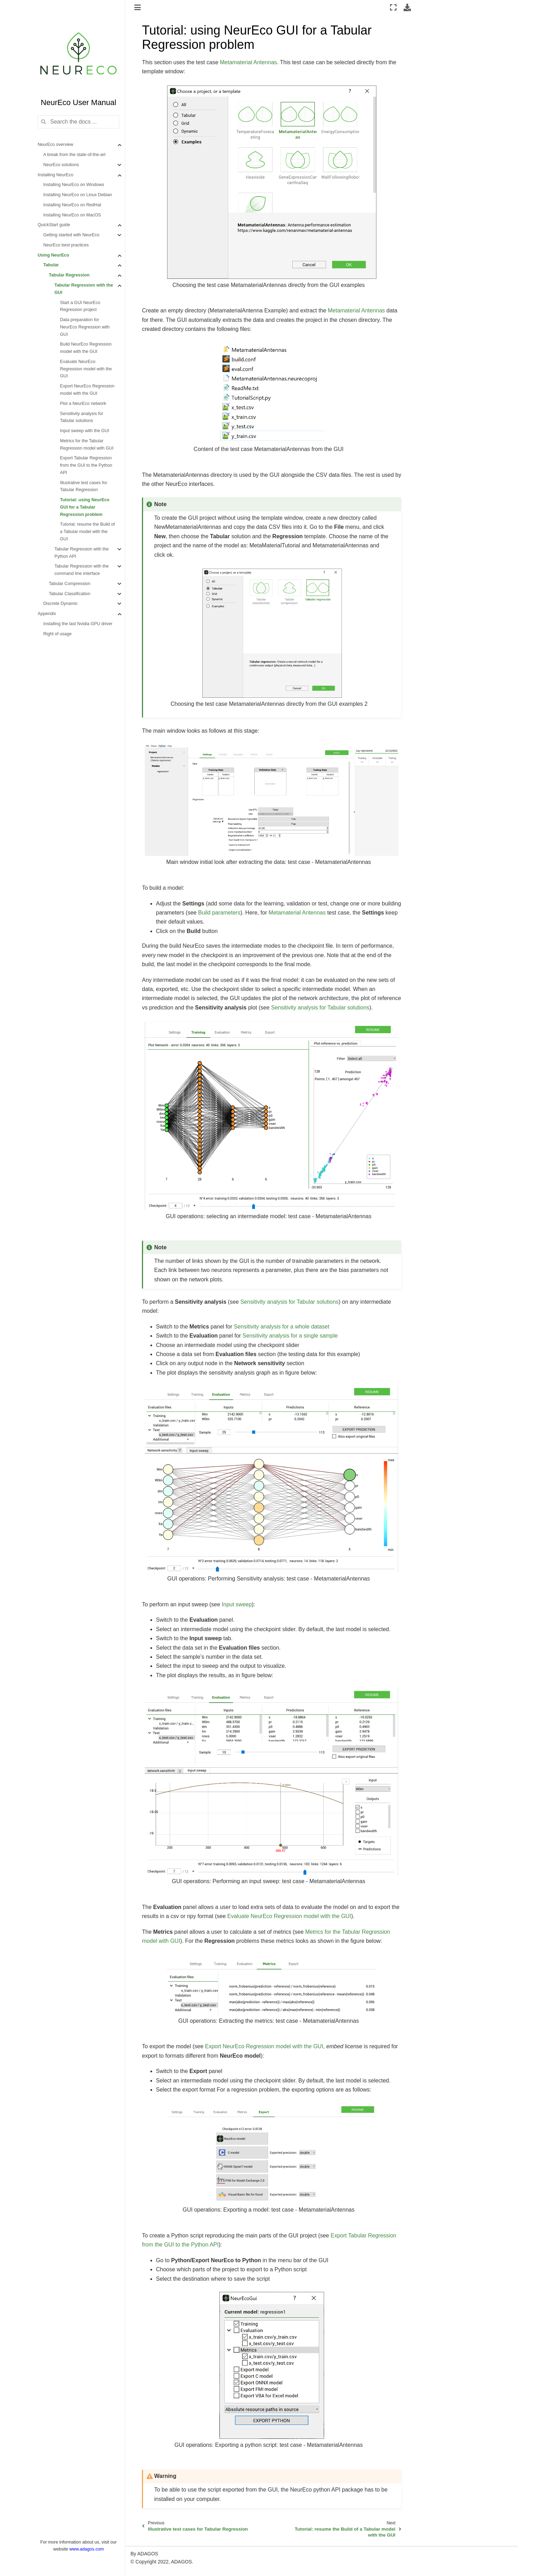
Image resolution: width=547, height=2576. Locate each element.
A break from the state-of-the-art (74, 154)
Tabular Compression (69, 583)
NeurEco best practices (66, 245)
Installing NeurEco (55, 174)
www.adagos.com (86, 2549)
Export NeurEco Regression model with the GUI (87, 390)
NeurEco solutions (61, 164)
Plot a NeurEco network (83, 403)
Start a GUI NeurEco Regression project (80, 306)
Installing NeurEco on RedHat (72, 204)
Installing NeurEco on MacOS (72, 215)
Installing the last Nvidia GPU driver (77, 623)
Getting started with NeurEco (71, 234)
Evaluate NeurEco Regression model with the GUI (86, 369)
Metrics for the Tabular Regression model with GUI (86, 444)
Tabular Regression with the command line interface (81, 570)
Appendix (47, 613)
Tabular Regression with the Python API (81, 553)
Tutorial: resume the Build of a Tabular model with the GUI (87, 531)
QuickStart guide (54, 224)
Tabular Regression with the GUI (83, 289)
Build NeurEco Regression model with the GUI (86, 348)
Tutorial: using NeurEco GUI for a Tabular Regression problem (85, 507)
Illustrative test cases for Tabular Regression (83, 486)
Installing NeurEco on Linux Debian (77, 194)
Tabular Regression (69, 275)
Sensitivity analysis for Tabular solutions (81, 417)
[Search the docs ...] (78, 121)
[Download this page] (407, 7)
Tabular (51, 264)
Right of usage (57, 633)
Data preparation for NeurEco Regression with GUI (85, 327)
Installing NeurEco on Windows (73, 184)
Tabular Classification (69, 593)
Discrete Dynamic (60, 603)
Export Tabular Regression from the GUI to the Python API (86, 465)
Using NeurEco (53, 255)
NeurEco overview (55, 144)
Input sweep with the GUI (84, 430)
